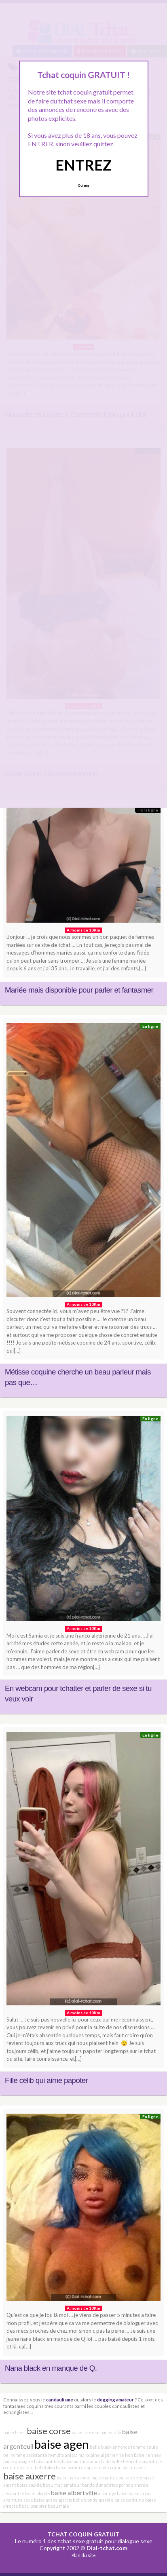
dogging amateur (115, 2399)
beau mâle (58, 2506)
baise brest (14, 2432)
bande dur (92, 2484)
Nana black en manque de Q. (51, 2368)
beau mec (53, 2484)
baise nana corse (74, 2477)
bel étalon (45, 2467)
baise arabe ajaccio (53, 2499)
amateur (72, 2484)
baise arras (140, 2493)
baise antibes (47, 2461)
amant (9, 2484)
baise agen (61, 2444)
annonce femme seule (135, 2447)
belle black (101, 2447)
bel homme (14, 2455)
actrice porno (117, 2484)
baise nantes (104, 2477)
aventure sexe (18, 2499)
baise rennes (147, 2455)
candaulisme (59, 2399)
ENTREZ (83, 165)
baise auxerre (29, 2476)
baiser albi (110, 2432)
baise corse (49, 2430)
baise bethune (129, 2499)
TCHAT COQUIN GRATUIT (83, 2534)
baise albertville (74, 2492)
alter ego (107, 2493)
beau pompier (33, 2506)
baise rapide (29, 2484)
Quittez (83, 185)
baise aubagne (18, 2461)
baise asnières (71, 2467)
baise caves (134, 2467)
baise (122, 2493)
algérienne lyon (117, 2455)
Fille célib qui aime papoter (46, 2080)
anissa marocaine (82, 2455)
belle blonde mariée (93, 2499)
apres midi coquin (104, 2467)
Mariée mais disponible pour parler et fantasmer (79, 990)
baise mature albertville (86, 2461)
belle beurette (127, 2461)
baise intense (85, 2432)
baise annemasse (136, 2477)
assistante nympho (45, 2455)
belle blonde (37, 2493)
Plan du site (84, 2555)
